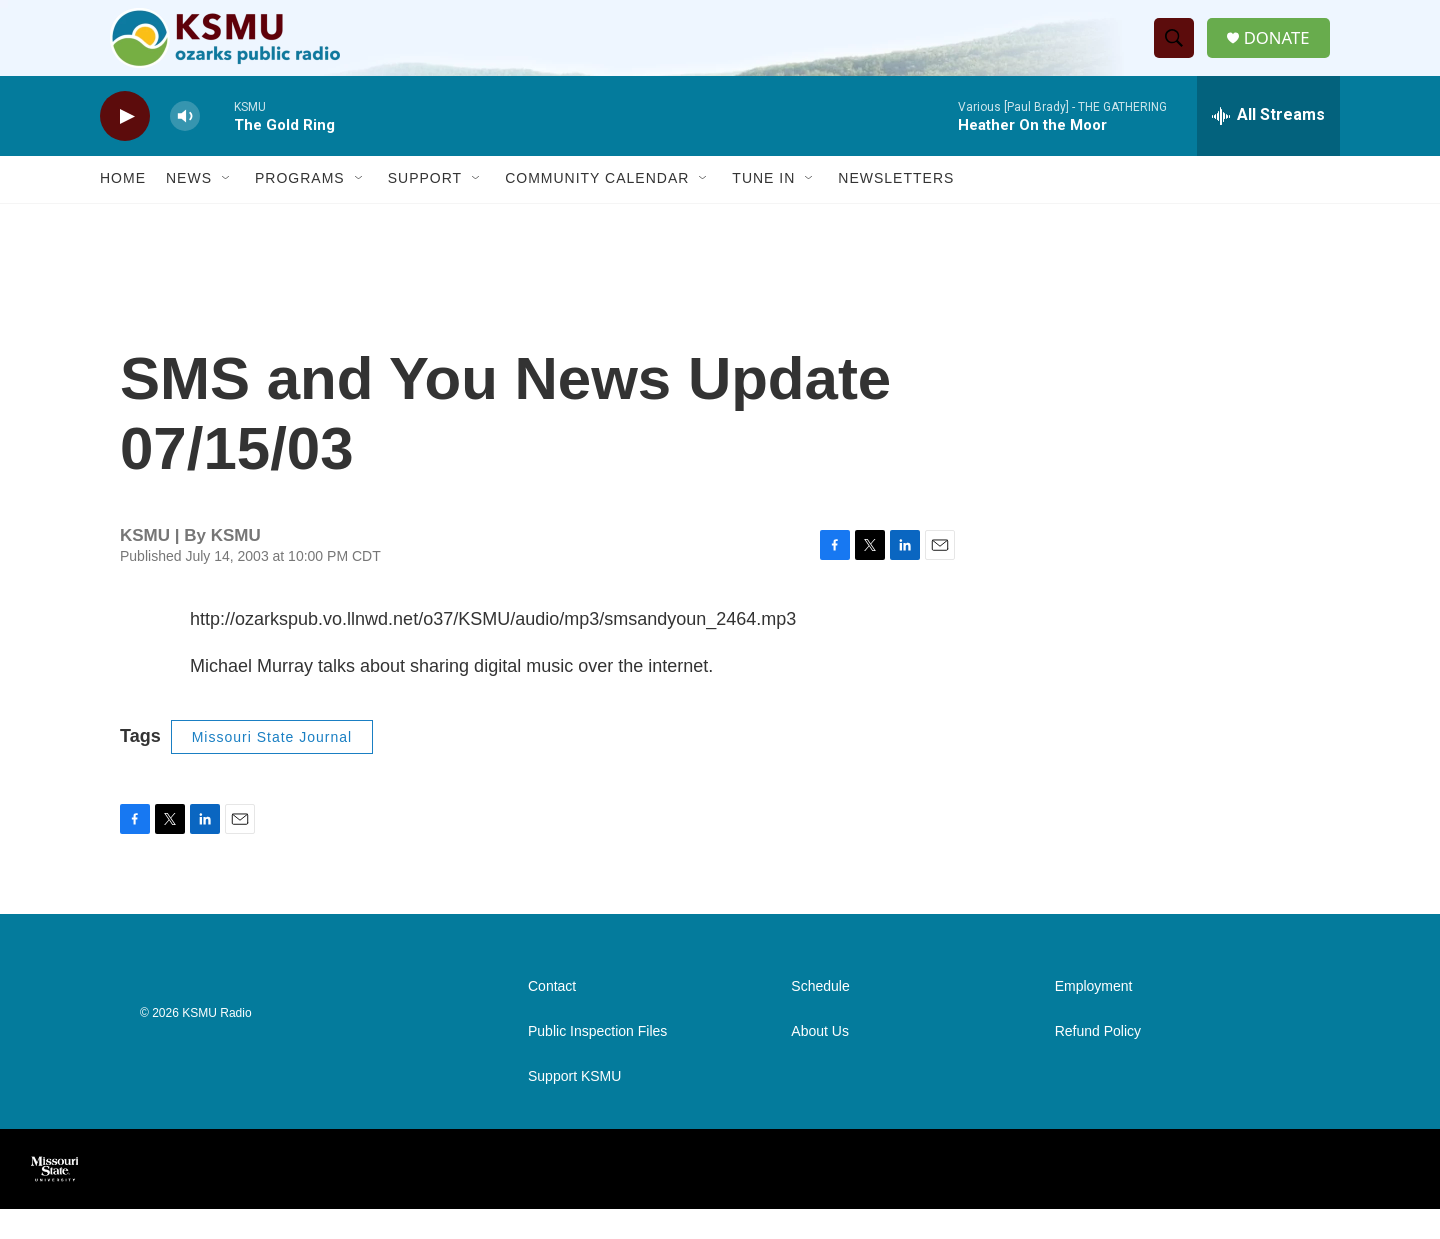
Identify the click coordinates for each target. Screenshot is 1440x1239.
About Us (820, 1061)
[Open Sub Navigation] (227, 208)
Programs (300, 208)
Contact (552, 1016)
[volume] (185, 145)
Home (123, 208)
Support (425, 208)
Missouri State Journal (272, 766)
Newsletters (896, 208)
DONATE (1284, 52)
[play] (125, 145)
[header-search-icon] (1179, 53)
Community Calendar (597, 208)
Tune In (763, 208)
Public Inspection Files (597, 1061)
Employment (1094, 1016)
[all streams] (1268, 145)
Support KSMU (574, 1106)
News (189, 208)
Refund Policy (1098, 1061)
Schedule (820, 1016)
